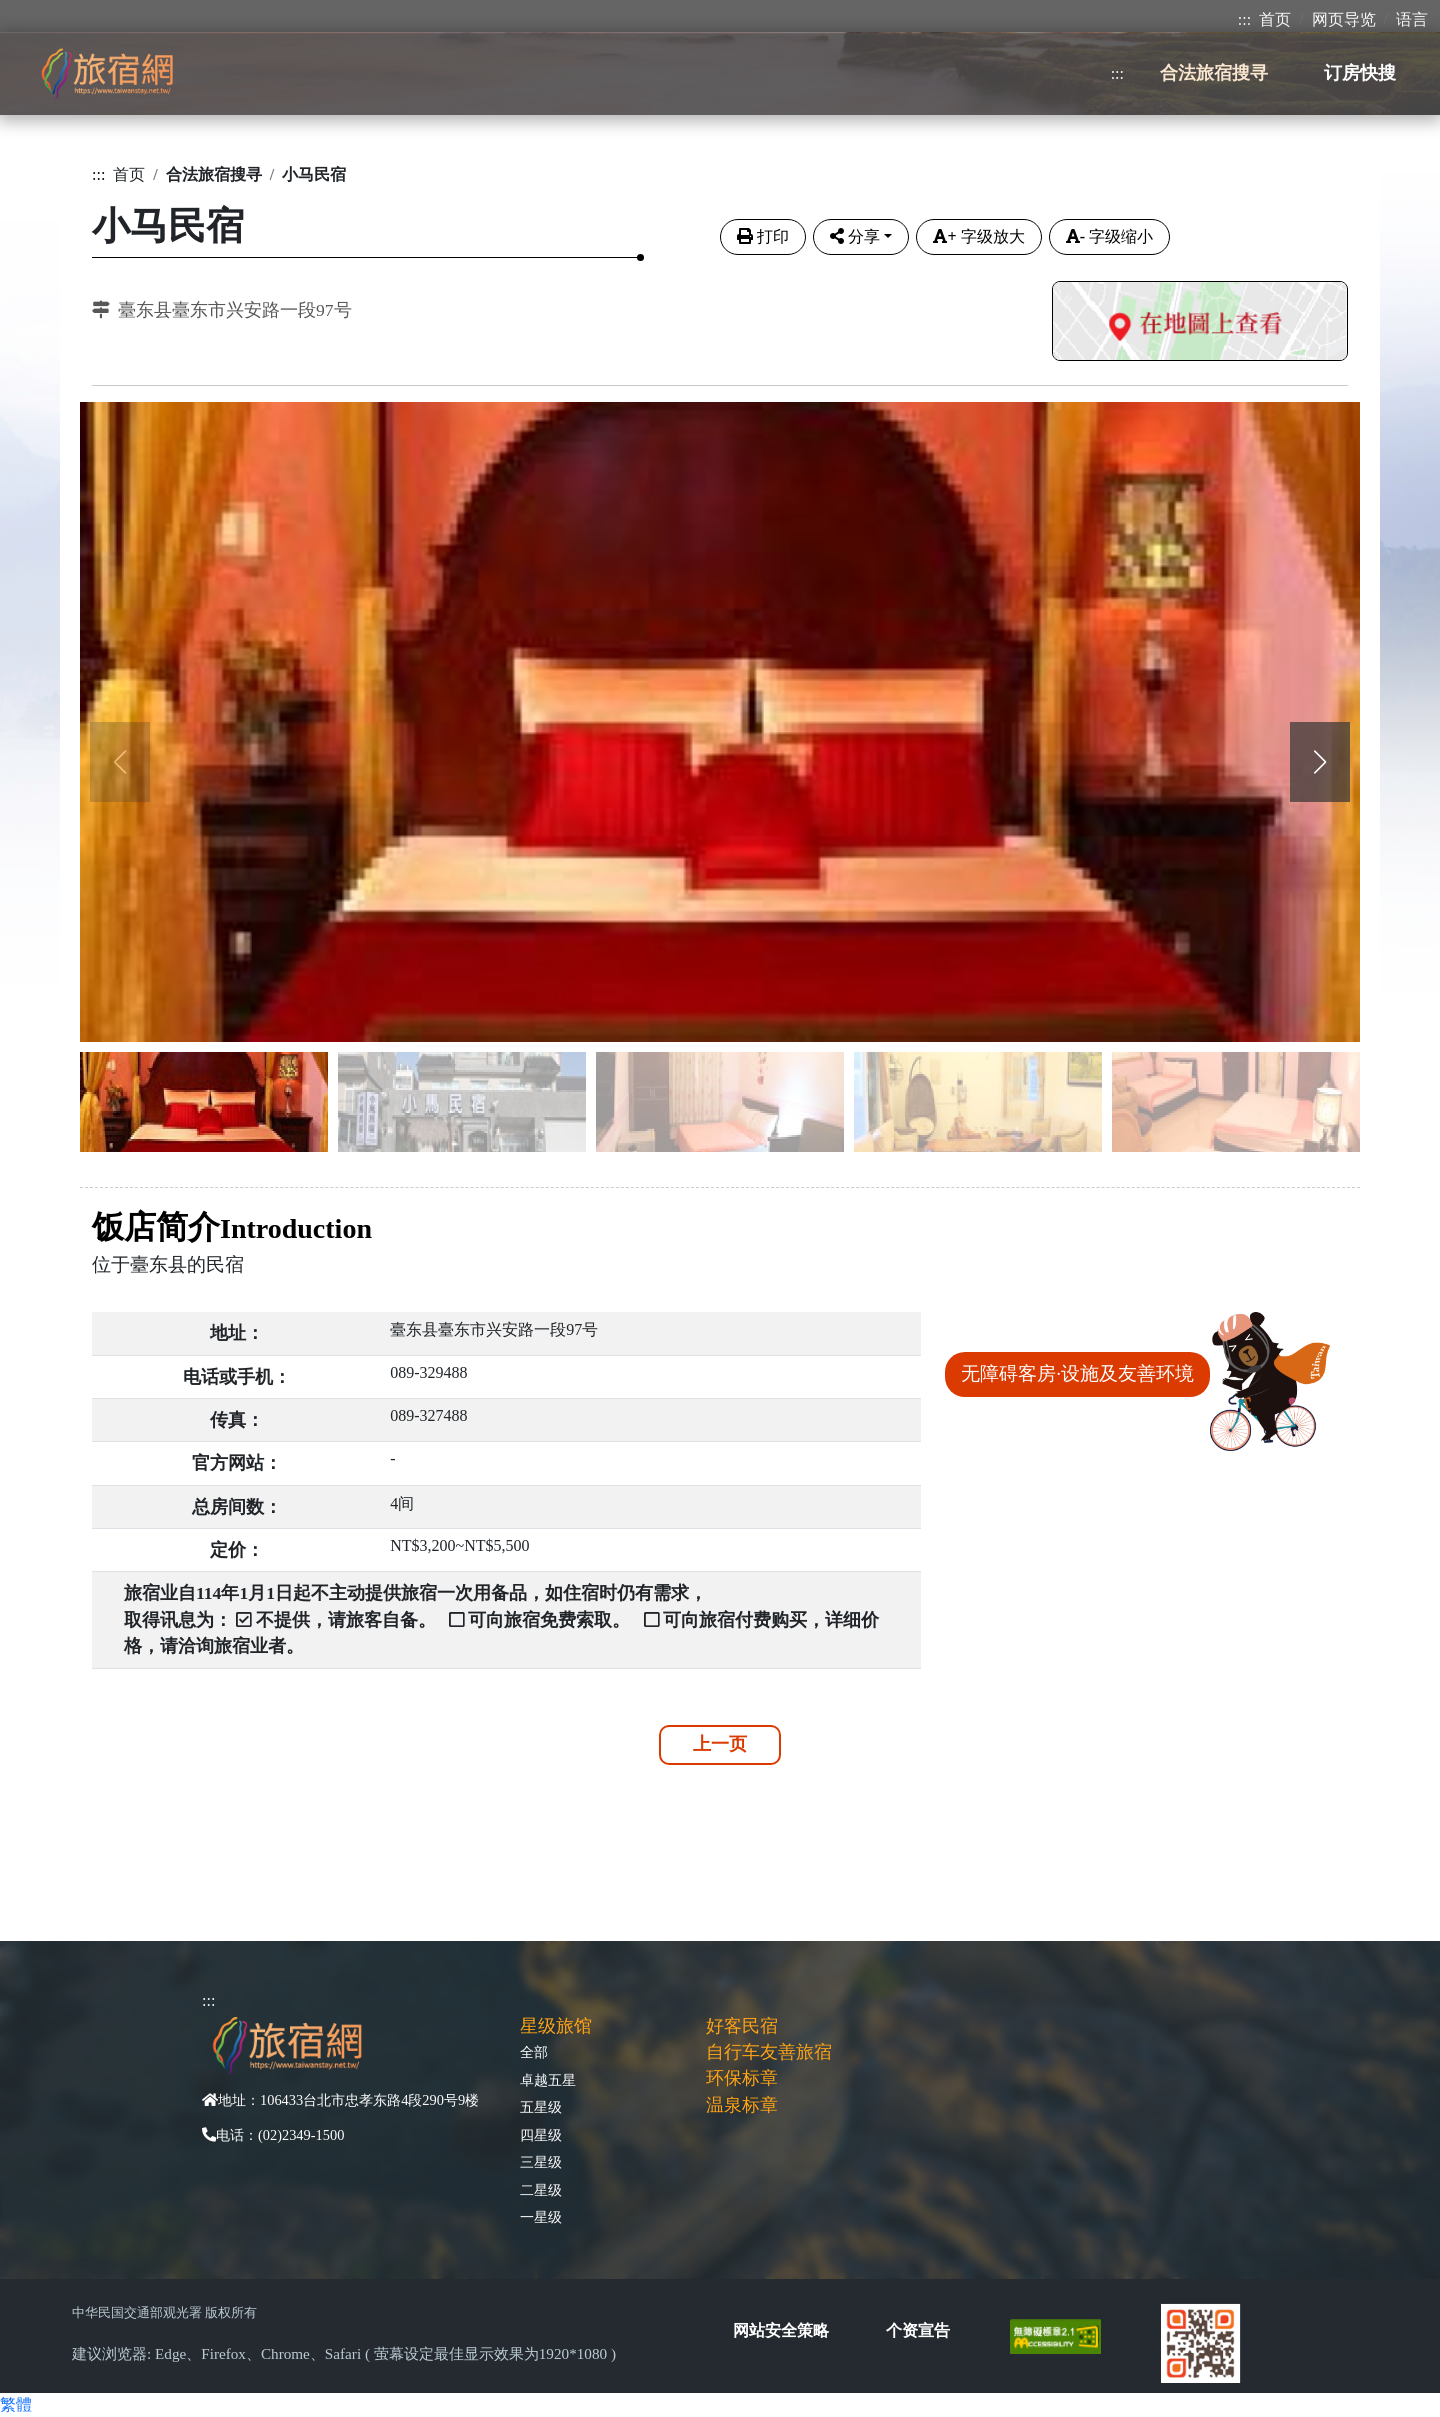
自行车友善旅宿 (769, 2052)
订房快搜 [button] (1360, 73)
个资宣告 (918, 2330)
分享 (855, 236)
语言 (1412, 19)
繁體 (16, 2404)
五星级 (541, 2107)
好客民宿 (742, 2026)
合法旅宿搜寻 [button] (1214, 73)
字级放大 (978, 236)
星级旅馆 (556, 2026)
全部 (534, 2052)
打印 (763, 236)
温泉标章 (742, 2105)
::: (1244, 19)
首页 (1275, 19)
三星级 (541, 2162)
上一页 (720, 1744)
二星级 (541, 2190)
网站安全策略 (781, 2330)
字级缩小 (1109, 236)
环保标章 (742, 2078)
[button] (1320, 762)
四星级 (541, 2135)
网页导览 (1344, 19)
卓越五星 (548, 2080)
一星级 (541, 2217)
